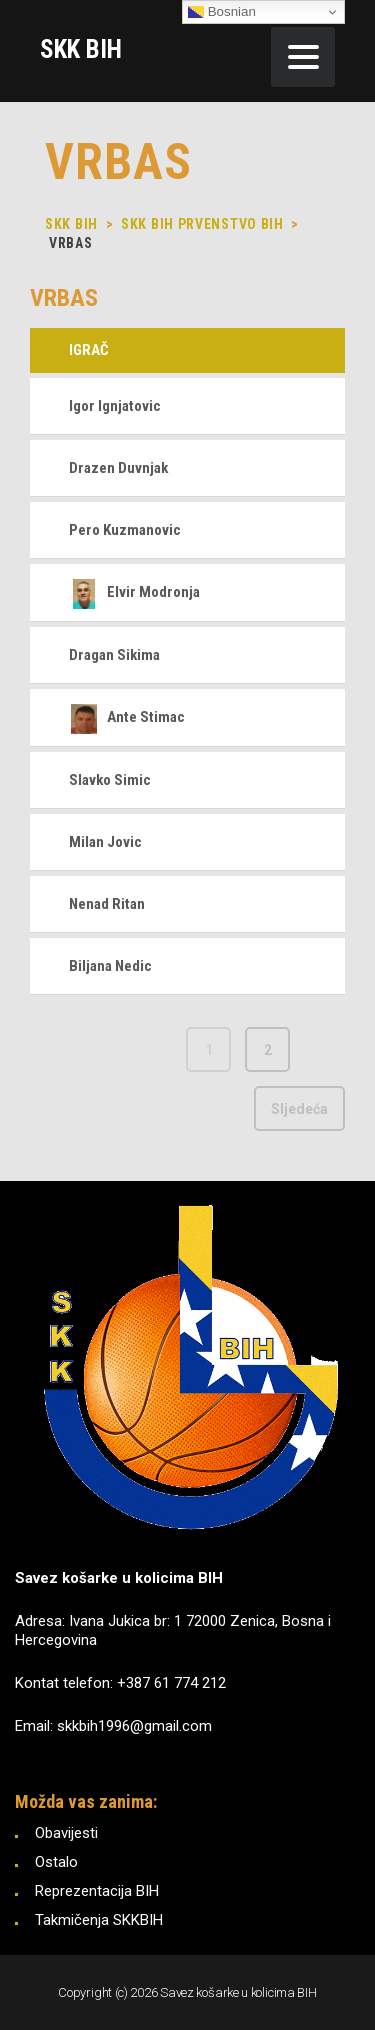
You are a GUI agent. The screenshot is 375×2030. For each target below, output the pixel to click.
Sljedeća (299, 1109)
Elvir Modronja (134, 592)
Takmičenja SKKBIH (99, 1920)
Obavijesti (66, 1833)
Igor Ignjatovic (115, 406)
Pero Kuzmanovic (125, 530)
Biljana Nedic (110, 966)
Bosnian (222, 12)
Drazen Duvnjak (118, 468)
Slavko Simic (110, 780)
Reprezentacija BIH (97, 1891)
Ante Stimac (127, 717)
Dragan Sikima (114, 655)
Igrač (89, 350)
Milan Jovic (105, 842)
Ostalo (56, 1862)
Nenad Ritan (107, 904)
